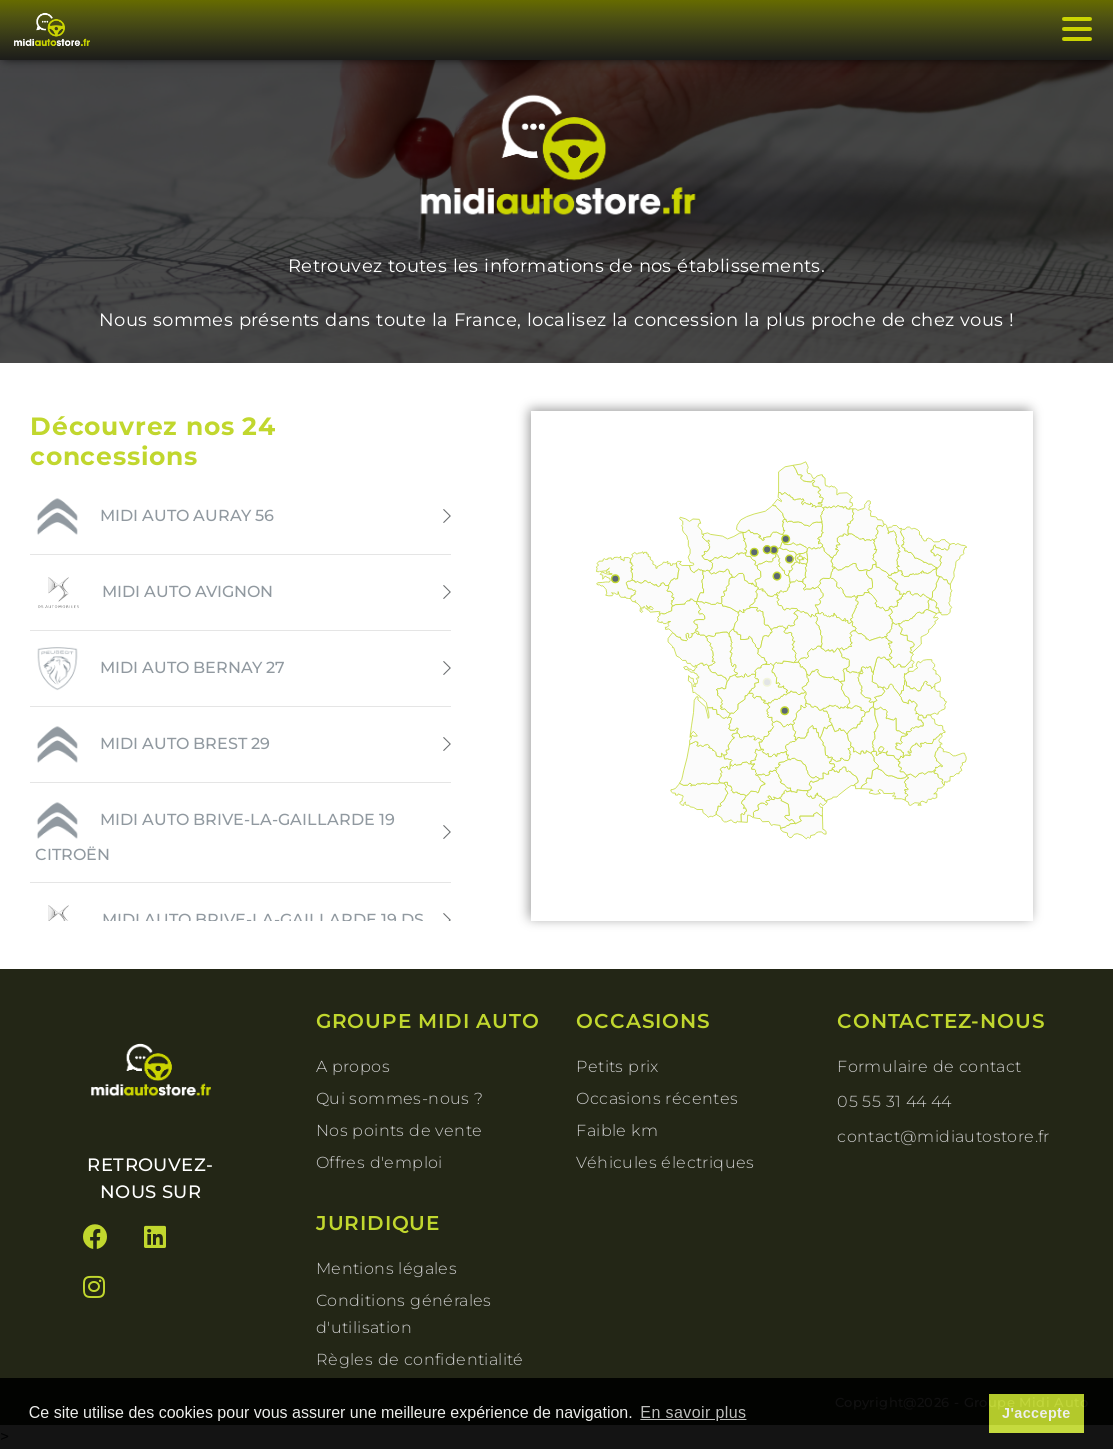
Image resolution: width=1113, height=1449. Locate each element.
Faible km (617, 1130)
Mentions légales (386, 1268)
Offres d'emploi (379, 1162)
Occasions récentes (657, 1098)
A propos (353, 1066)
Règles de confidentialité (420, 1359)
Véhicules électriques (665, 1162)
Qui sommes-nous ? (400, 1098)
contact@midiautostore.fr (943, 1136)
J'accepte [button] (1036, 1413)
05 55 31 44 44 (894, 1101)
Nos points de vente (399, 1130)
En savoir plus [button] (693, 1412)
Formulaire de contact (929, 1066)
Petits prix (617, 1066)
